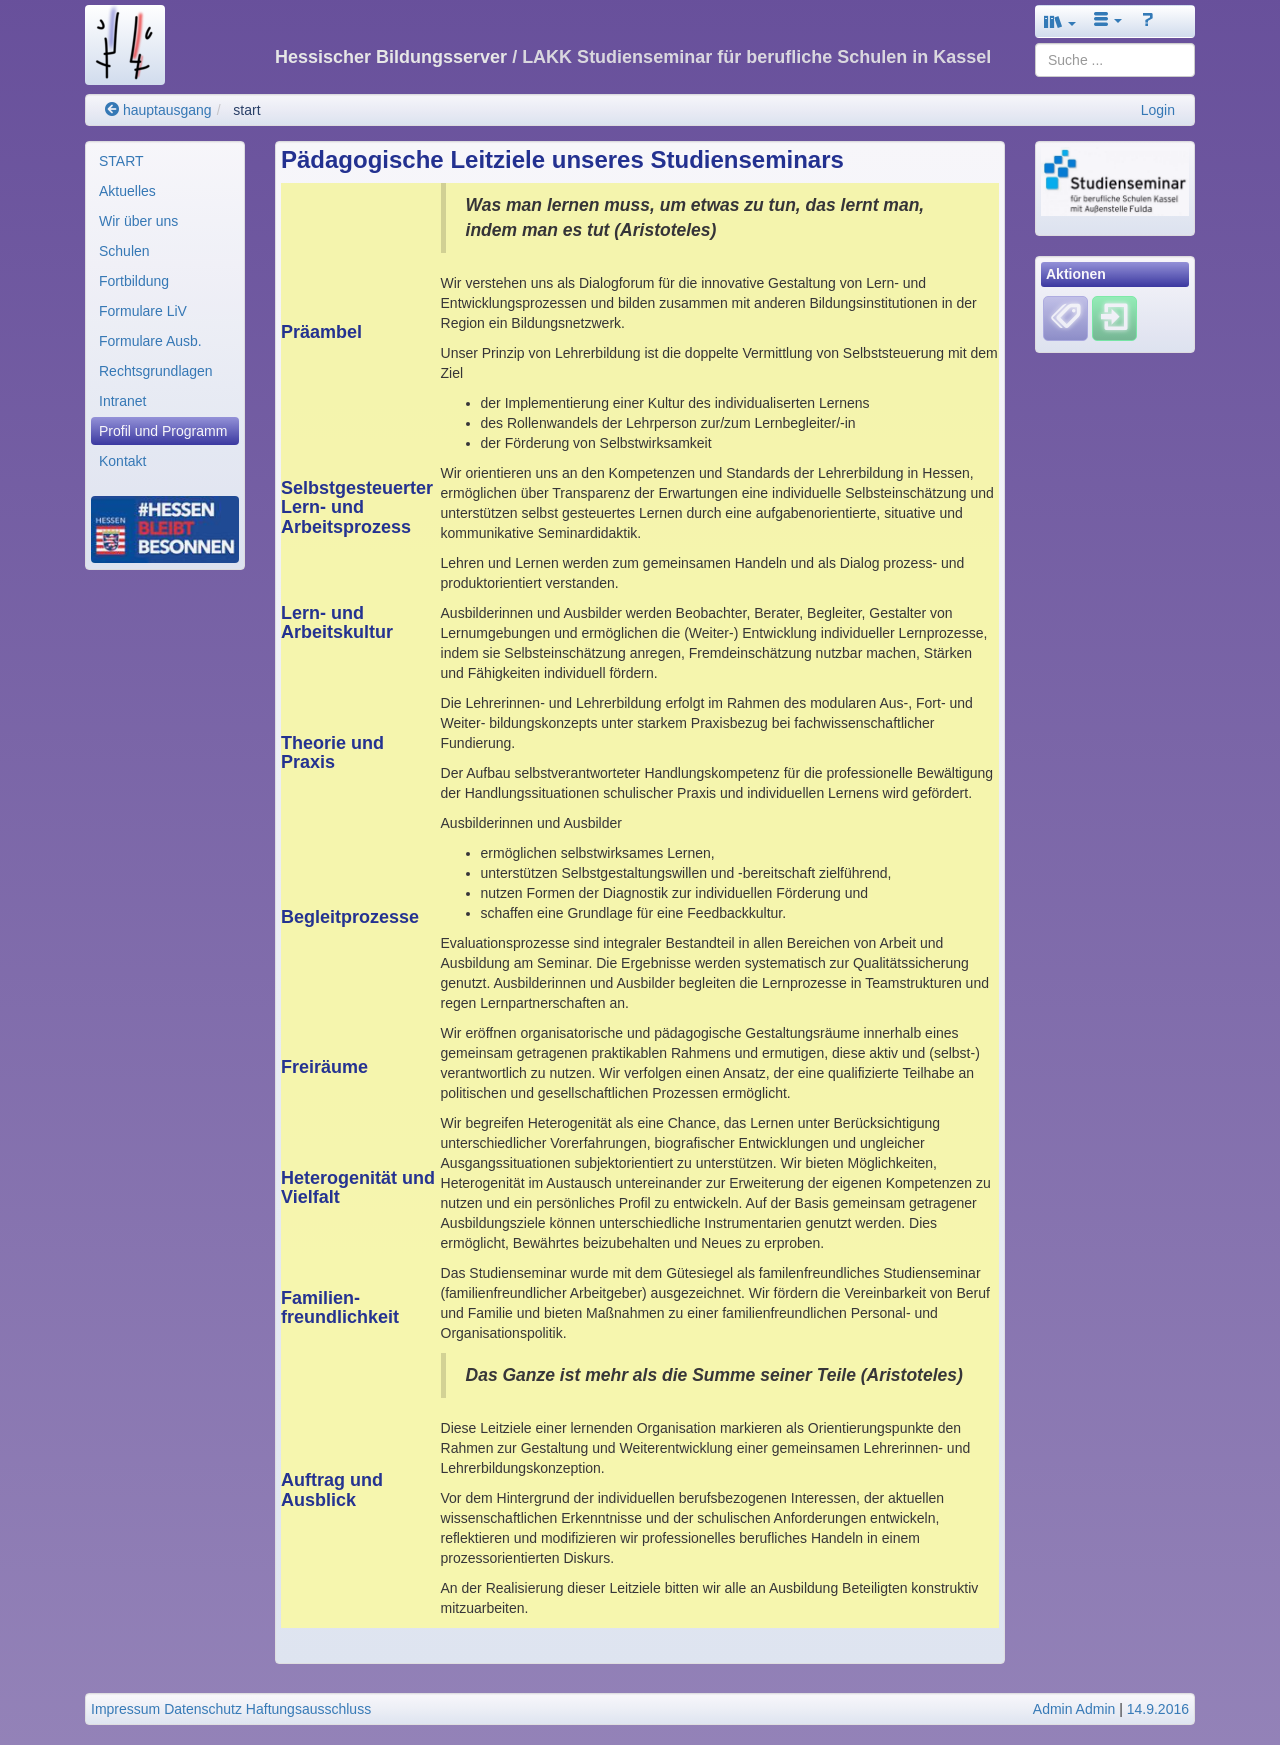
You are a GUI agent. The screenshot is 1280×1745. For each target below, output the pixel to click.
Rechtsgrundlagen (156, 371)
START (121, 161)
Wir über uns (138, 221)
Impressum (125, 1709)
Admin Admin (1074, 1709)
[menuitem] (165, 161)
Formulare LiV (143, 311)
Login (1158, 110)
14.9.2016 (1158, 1709)
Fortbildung (134, 281)
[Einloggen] (1114, 318)
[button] (1060, 21)
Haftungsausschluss (308, 1709)
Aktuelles (127, 191)
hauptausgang (158, 110)
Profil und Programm (163, 431)
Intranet (122, 401)
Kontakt (122, 461)
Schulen (124, 251)
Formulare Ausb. (150, 341)
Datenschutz (203, 1709)
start (246, 110)
